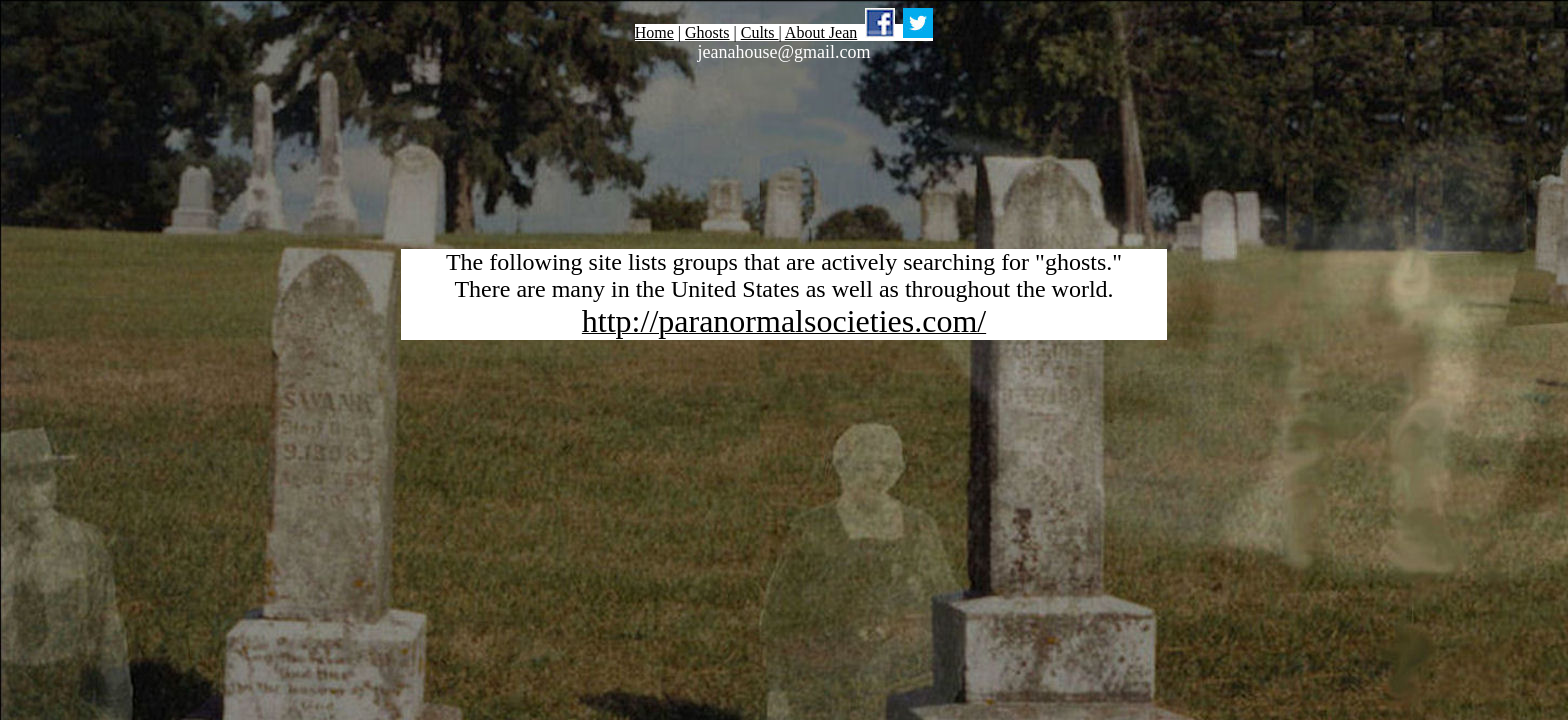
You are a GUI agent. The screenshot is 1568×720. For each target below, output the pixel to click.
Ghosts (707, 32)
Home (654, 32)
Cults (760, 32)
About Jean (821, 32)
